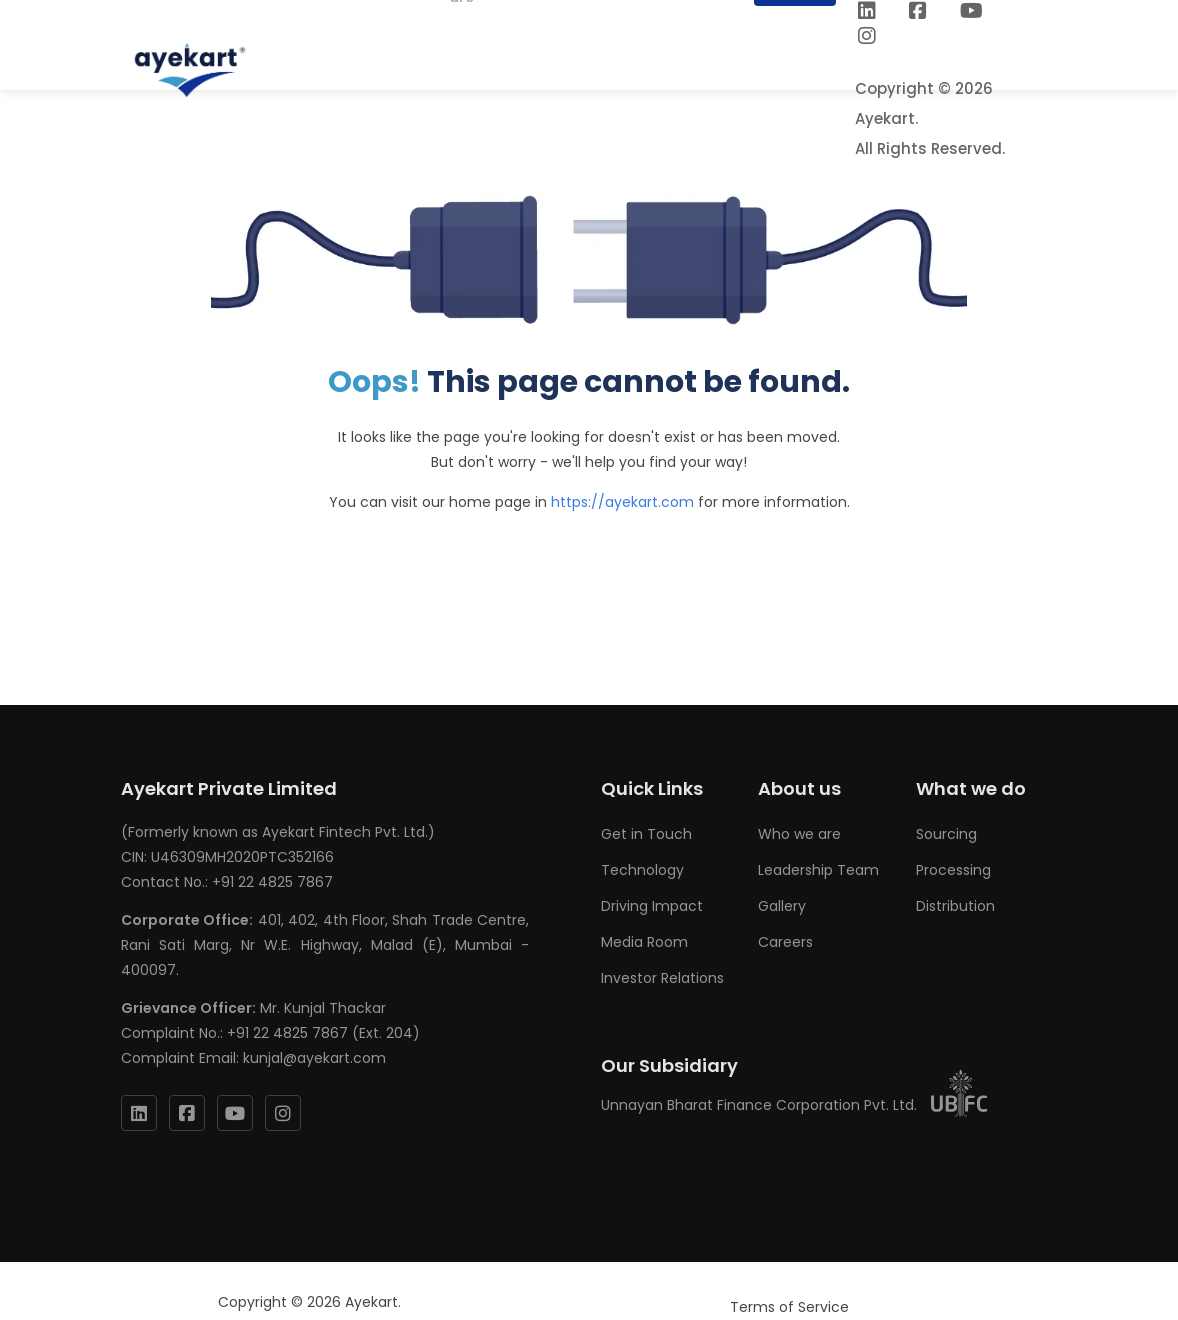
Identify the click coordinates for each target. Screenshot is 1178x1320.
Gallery (782, 906)
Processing (953, 870)
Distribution (955, 906)
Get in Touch (646, 834)
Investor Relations (662, 978)
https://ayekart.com (622, 502)
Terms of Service (789, 1307)
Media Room (644, 942)
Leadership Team (818, 870)
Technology (642, 870)
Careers (785, 942)
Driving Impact (652, 906)
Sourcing (946, 834)
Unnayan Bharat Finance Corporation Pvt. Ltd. (795, 1105)
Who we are (799, 834)
